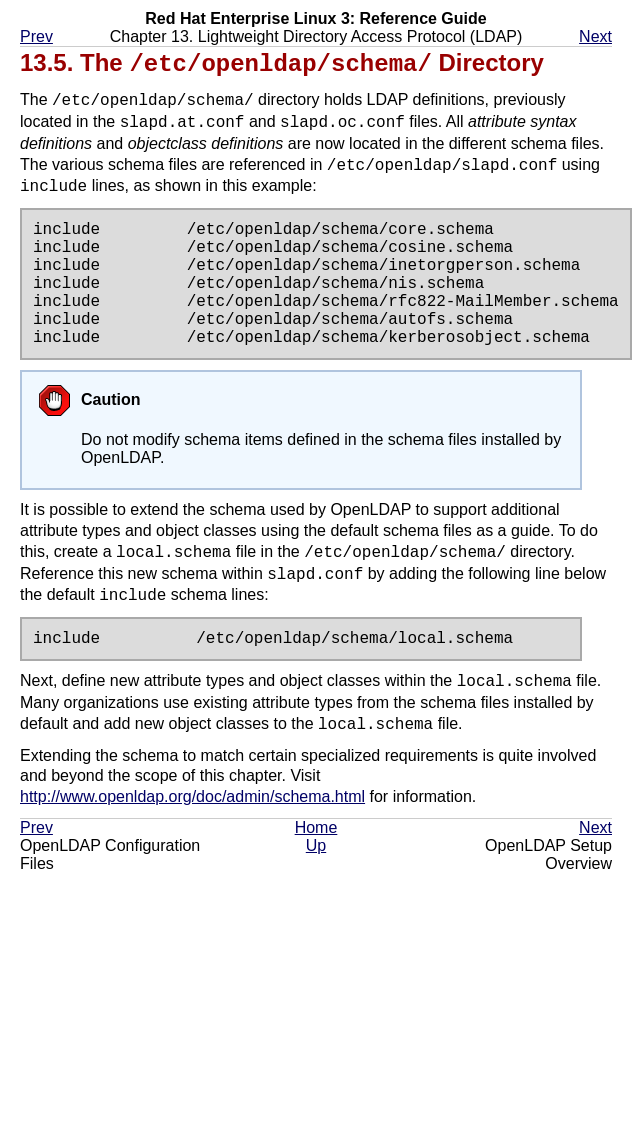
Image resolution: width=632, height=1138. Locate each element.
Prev (36, 36)
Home (316, 826)
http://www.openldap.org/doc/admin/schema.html (192, 795)
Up (316, 844)
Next (595, 36)
